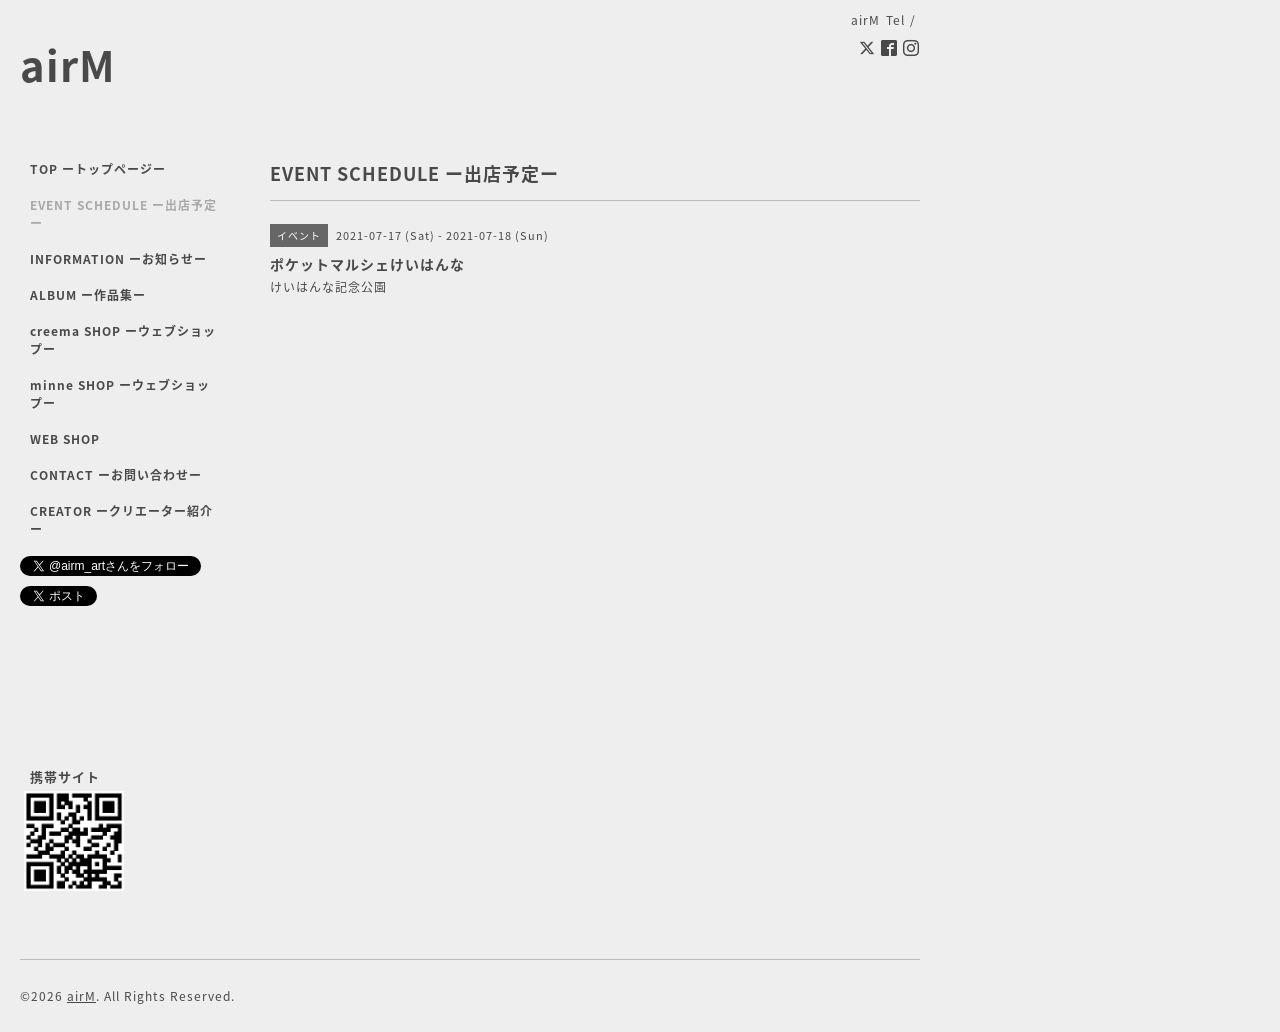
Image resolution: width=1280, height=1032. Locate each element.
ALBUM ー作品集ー (88, 295)
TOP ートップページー (98, 169)
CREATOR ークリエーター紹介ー (121, 520)
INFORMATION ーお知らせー (118, 259)
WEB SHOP (65, 439)
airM (68, 64)
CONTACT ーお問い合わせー (116, 475)
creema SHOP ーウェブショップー (123, 340)
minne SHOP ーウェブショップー (120, 394)
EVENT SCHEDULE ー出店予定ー (123, 214)
